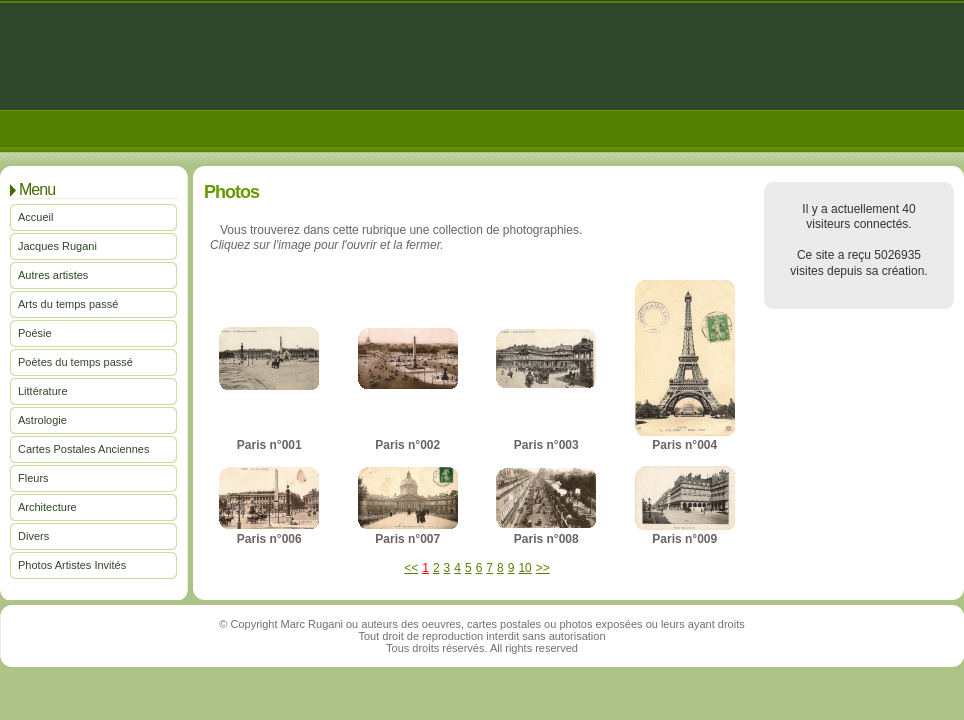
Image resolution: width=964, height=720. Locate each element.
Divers (33, 536)
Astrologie (42, 420)
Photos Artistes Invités (72, 565)
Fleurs (33, 478)
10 (524, 568)
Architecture (47, 507)
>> (543, 568)
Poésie (35, 333)
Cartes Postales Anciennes (83, 449)
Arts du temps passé (68, 304)
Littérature (43, 391)
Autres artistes (53, 275)
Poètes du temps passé (75, 362)
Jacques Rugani (57, 246)
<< (411, 568)
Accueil (35, 217)
